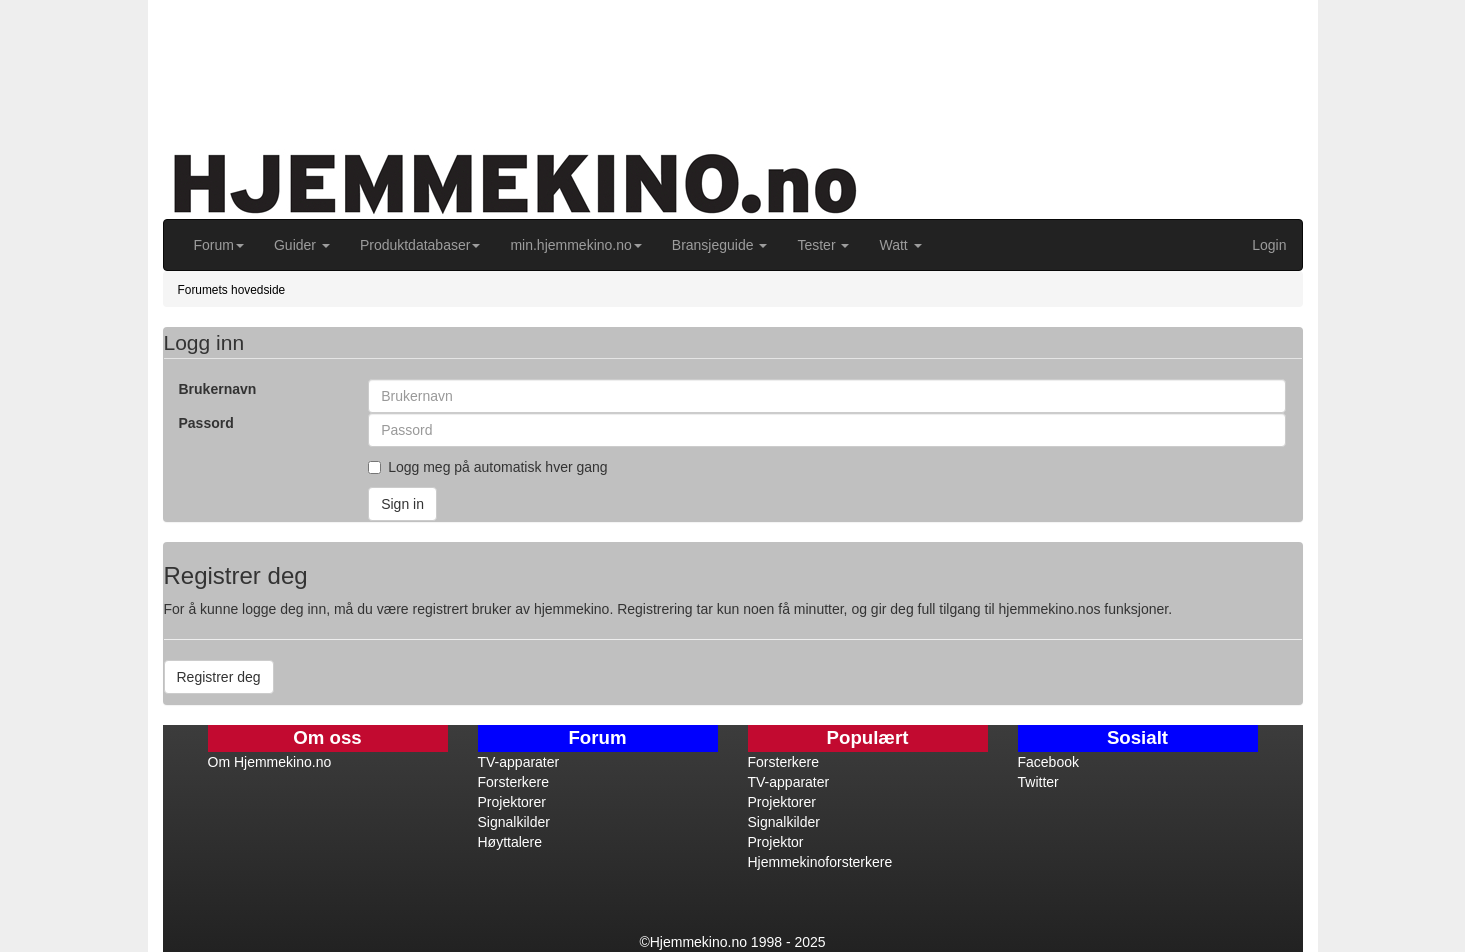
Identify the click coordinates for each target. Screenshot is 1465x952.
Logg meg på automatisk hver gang (487, 467)
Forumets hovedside (232, 290)
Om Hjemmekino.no (270, 762)
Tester (823, 245)
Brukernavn (218, 389)
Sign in (402, 504)
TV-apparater (519, 762)
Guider (302, 245)
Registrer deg (219, 677)
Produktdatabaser (420, 245)
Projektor (776, 842)
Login (1269, 245)
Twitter (1038, 782)
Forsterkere (514, 782)
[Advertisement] (638, 60)
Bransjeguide (720, 245)
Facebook (1048, 762)
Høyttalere (510, 842)
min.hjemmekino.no (575, 245)
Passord (206, 423)
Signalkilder (514, 822)
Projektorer (512, 802)
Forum (219, 245)
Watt (900, 245)
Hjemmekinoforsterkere (820, 862)
